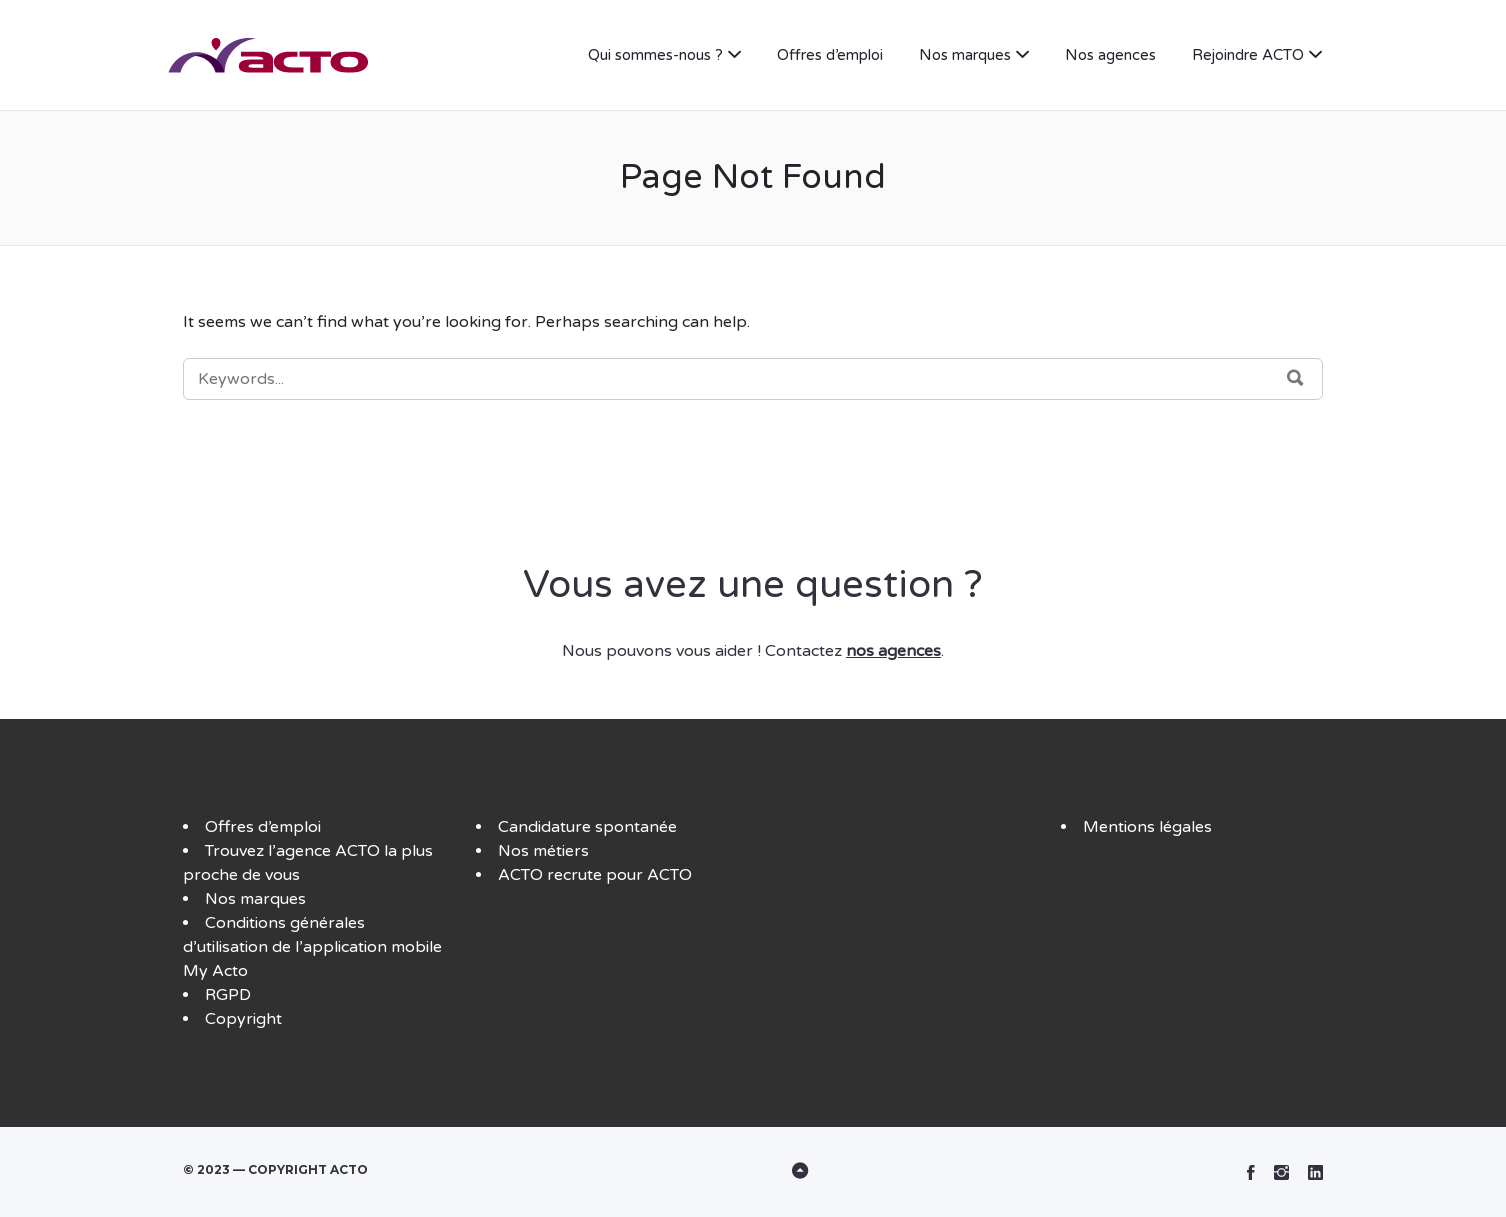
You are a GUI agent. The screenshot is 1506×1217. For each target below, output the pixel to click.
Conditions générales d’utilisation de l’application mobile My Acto (312, 947)
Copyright (243, 1019)
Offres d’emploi (830, 55)
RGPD (228, 995)
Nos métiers (543, 851)
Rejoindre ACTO (1248, 55)
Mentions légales (1147, 827)
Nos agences (1110, 55)
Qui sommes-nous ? (655, 55)
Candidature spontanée (587, 827)
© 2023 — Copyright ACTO (275, 1169)
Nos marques (965, 55)
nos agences (893, 651)
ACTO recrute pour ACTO (595, 875)
